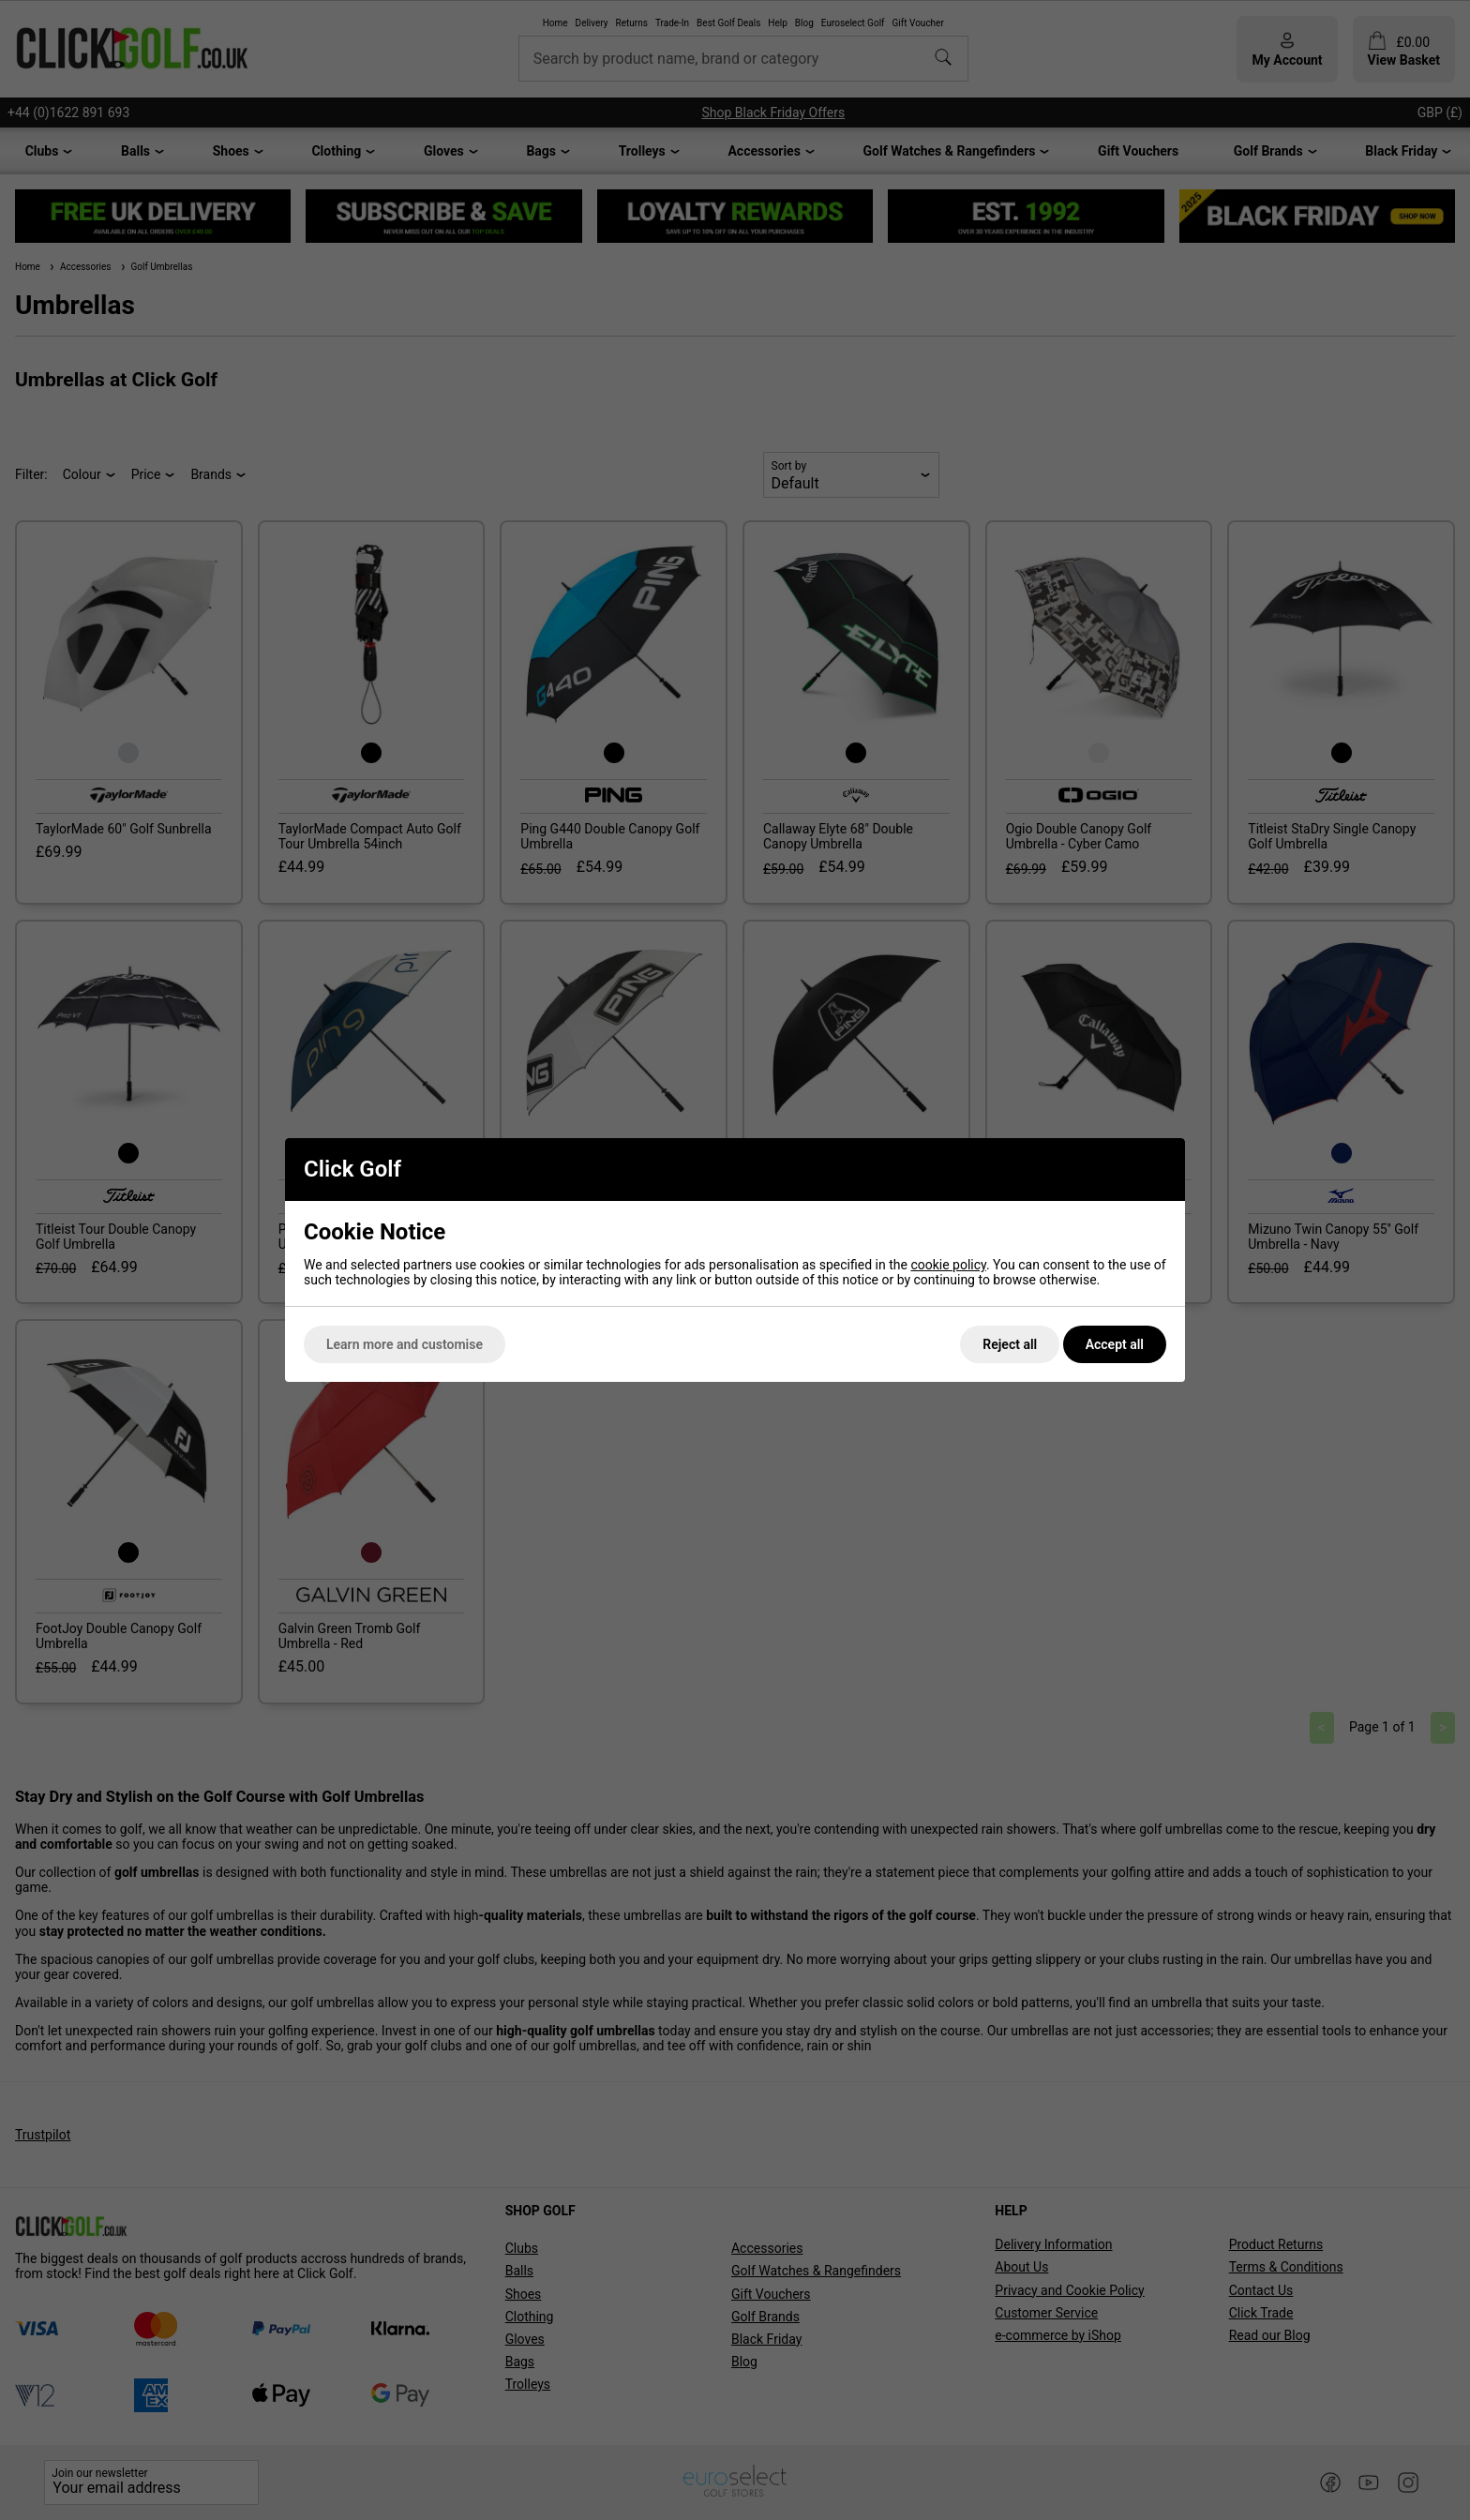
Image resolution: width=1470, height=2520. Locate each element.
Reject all (1009, 1344)
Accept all (1115, 1344)
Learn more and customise (404, 1344)
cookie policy (948, 1264)
